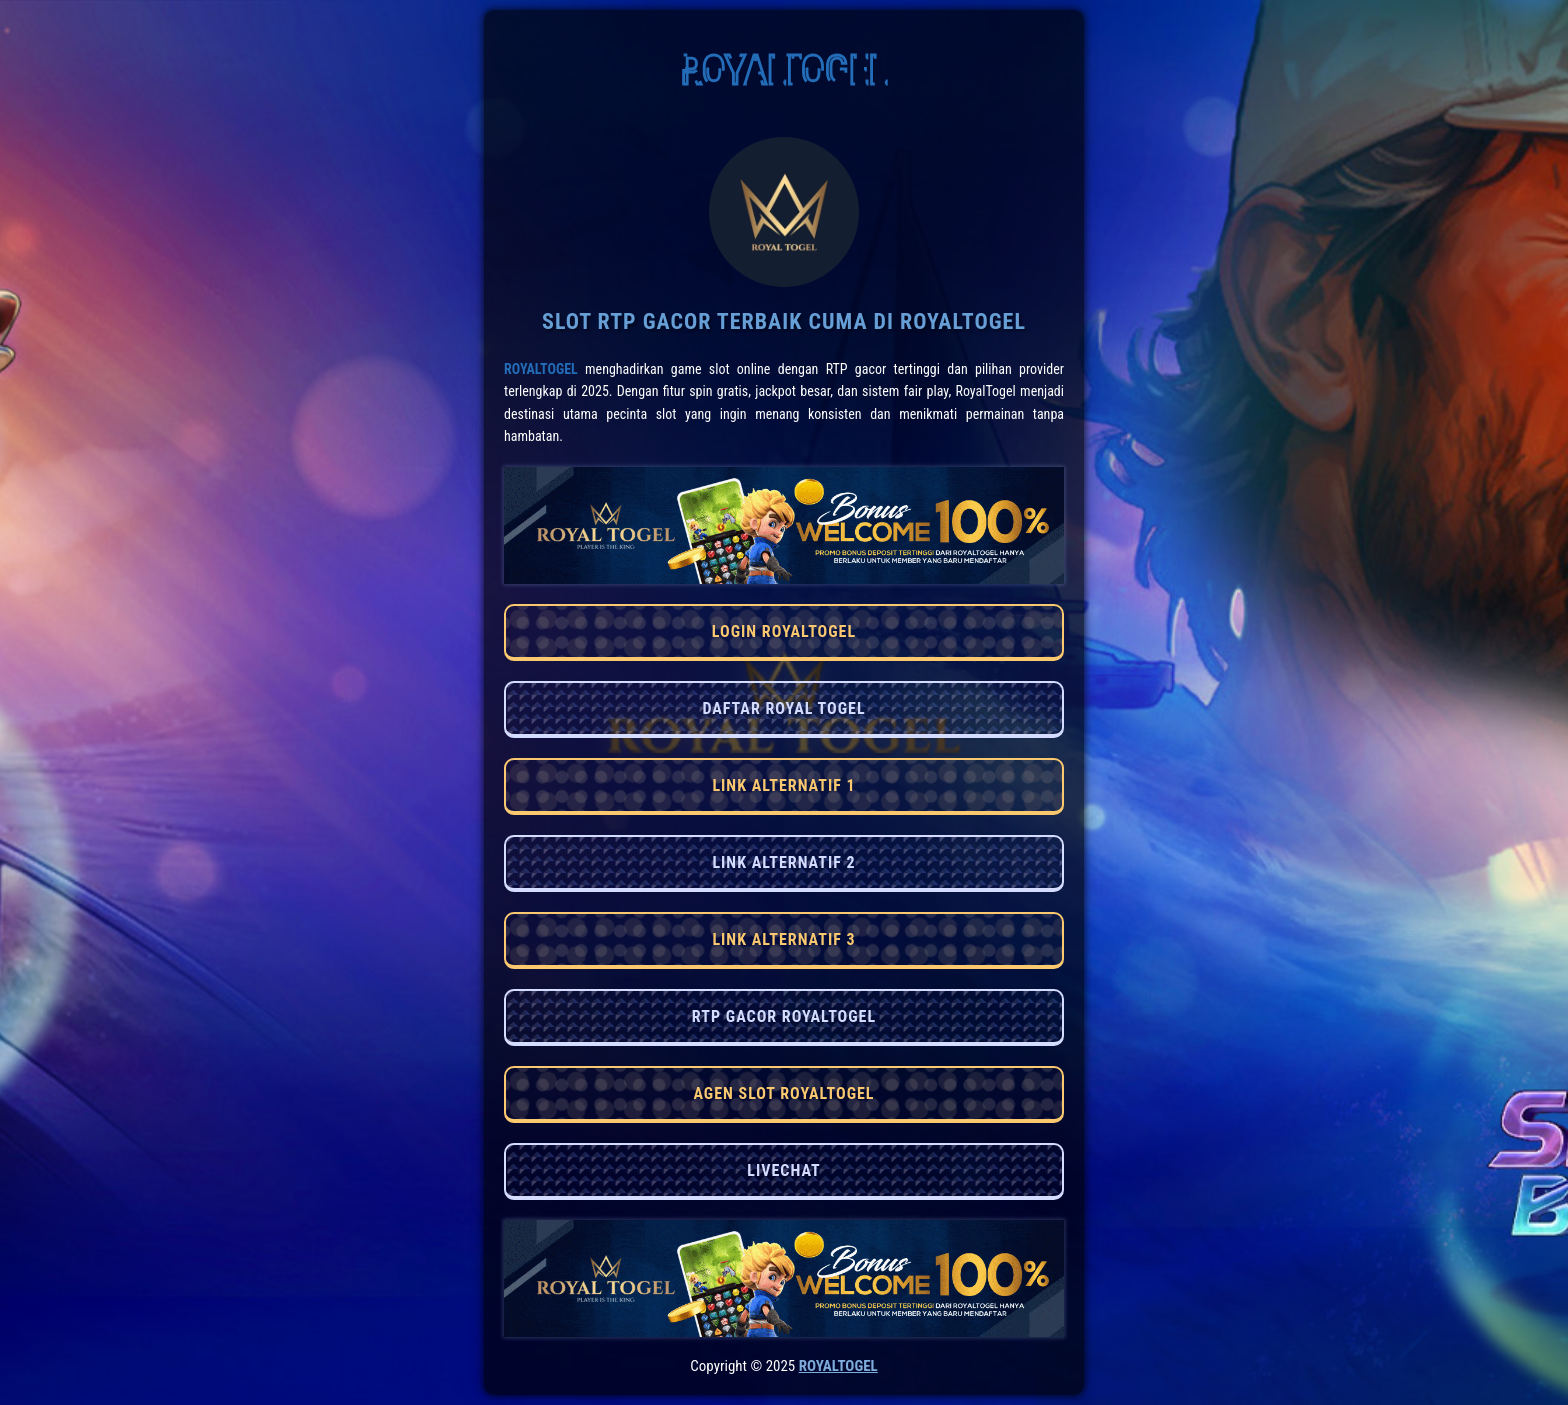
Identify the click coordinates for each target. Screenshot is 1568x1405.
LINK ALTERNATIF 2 (783, 862)
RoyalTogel (541, 369)
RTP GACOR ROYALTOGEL (784, 1016)
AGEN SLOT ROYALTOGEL (783, 1093)
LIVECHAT (783, 1170)
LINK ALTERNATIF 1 (783, 785)
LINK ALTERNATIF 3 (783, 939)
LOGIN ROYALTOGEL (784, 631)
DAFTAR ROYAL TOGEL (783, 708)
